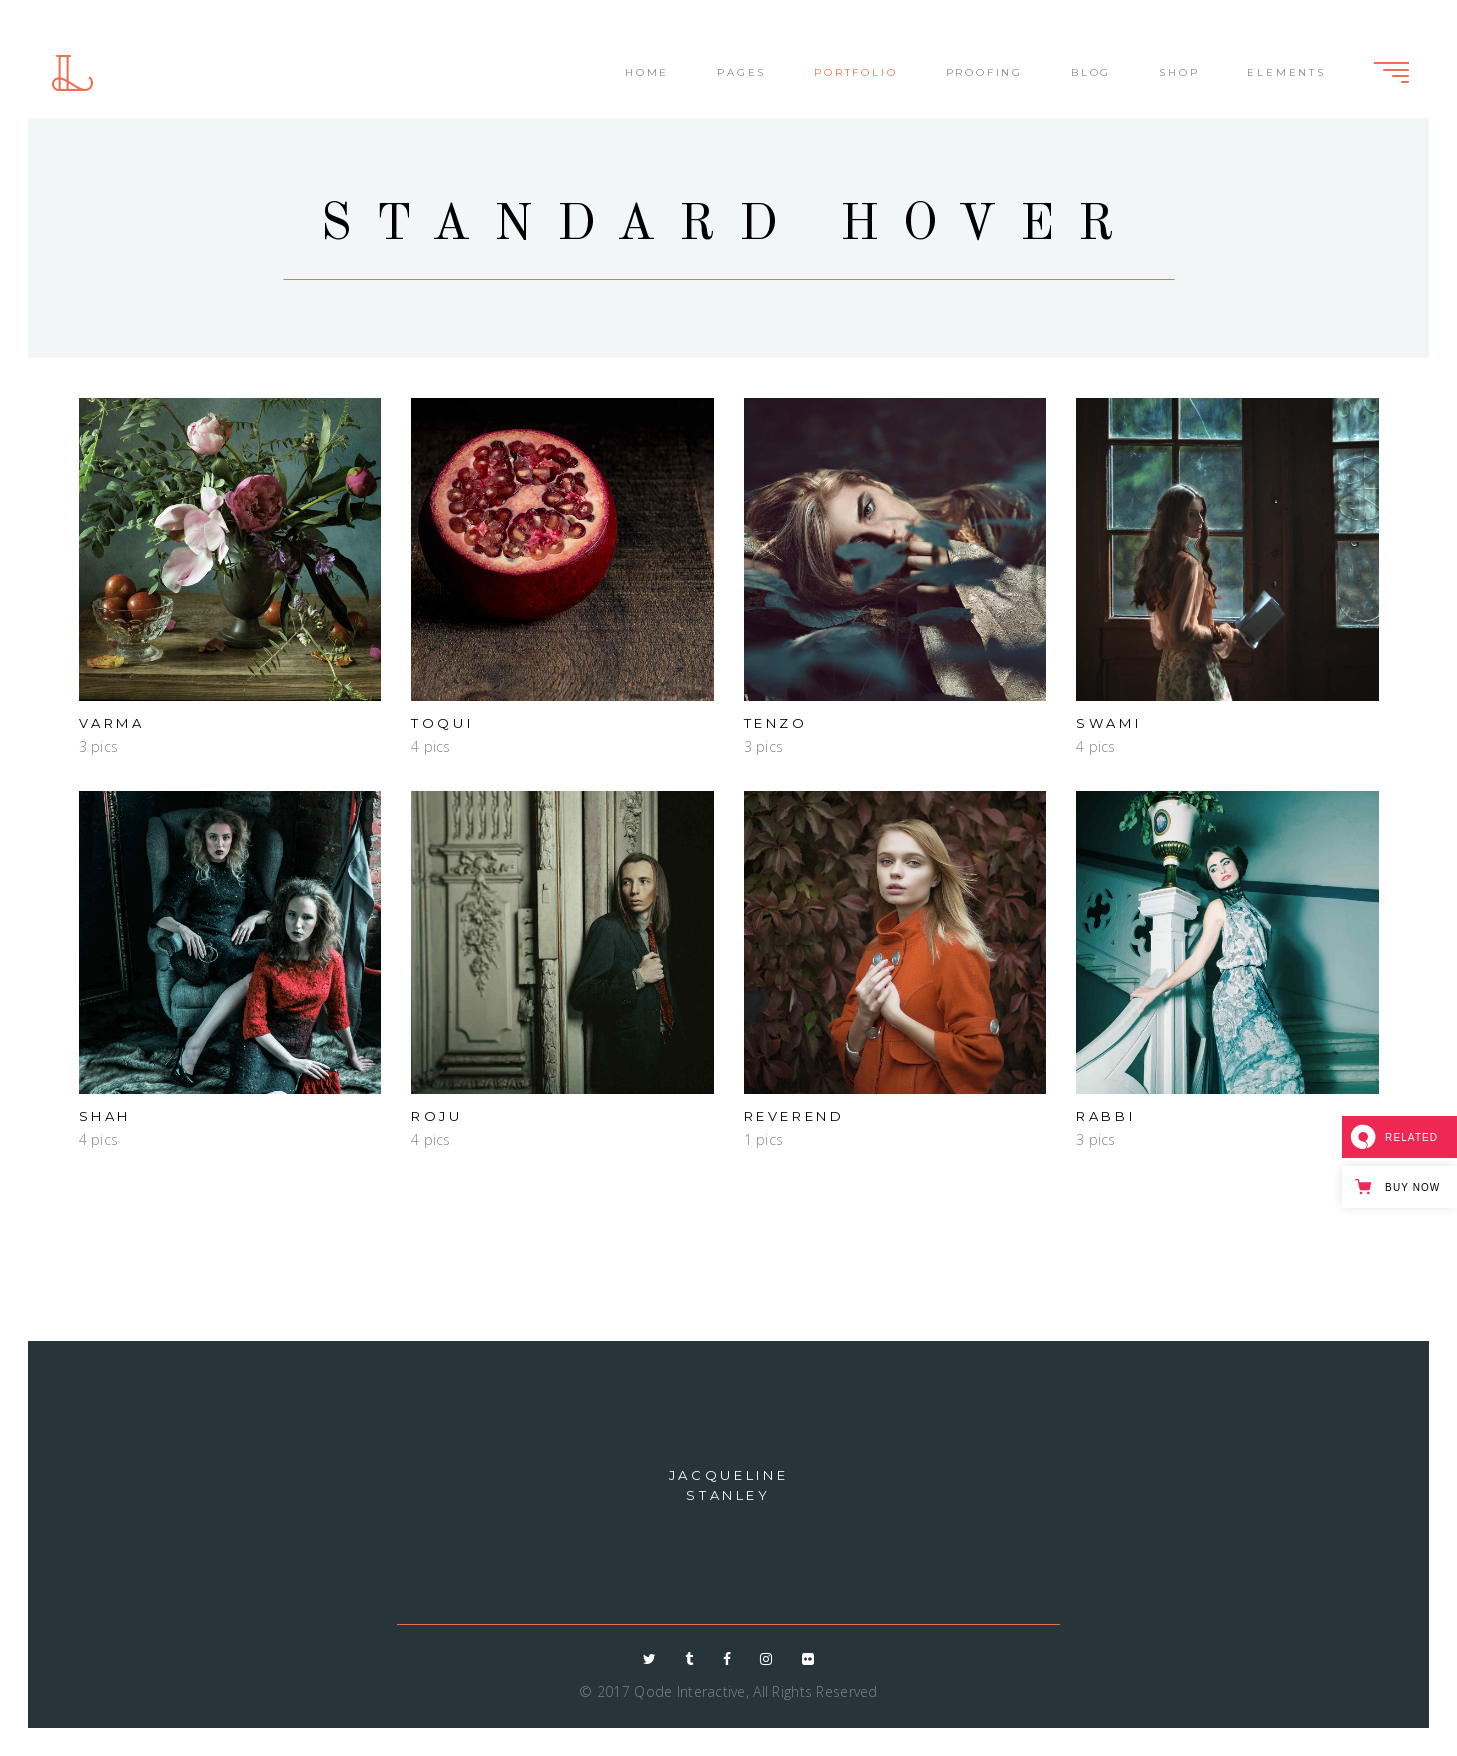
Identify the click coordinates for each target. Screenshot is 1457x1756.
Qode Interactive (689, 1691)
